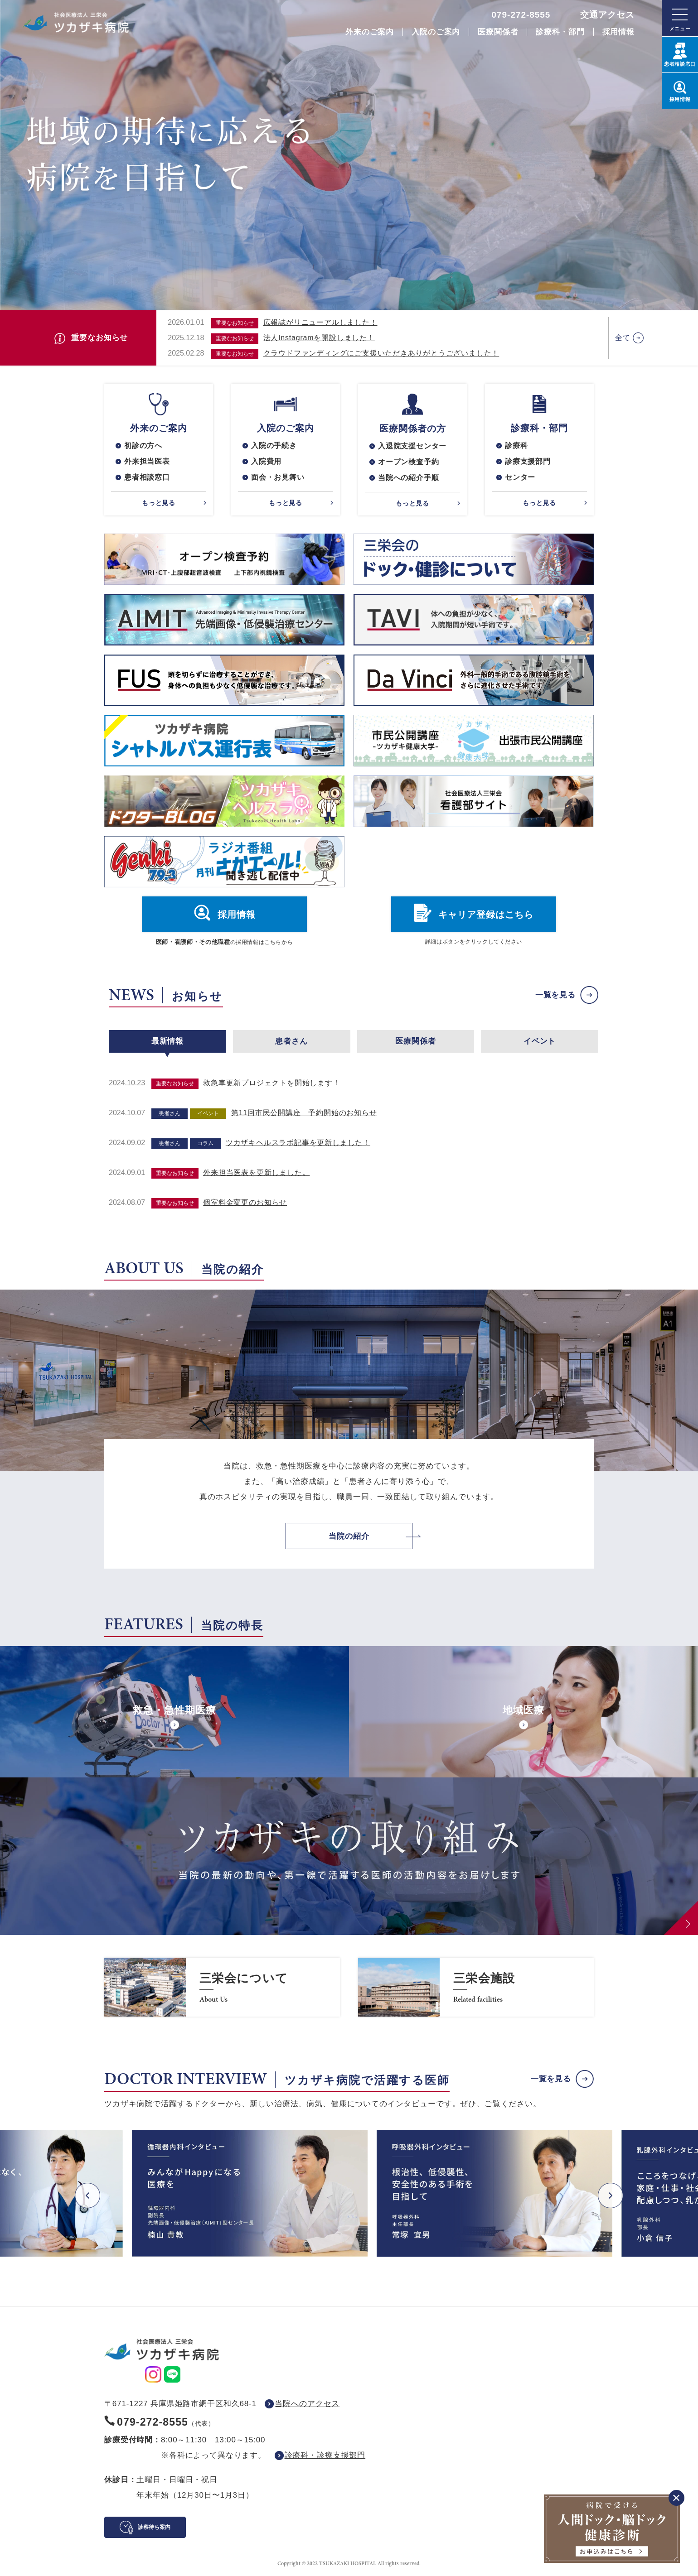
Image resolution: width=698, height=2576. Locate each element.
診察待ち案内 (154, 2527)
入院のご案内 (436, 32)
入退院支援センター (412, 446)
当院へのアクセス (307, 2403)
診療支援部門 (528, 461)
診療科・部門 (560, 32)
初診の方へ (143, 445)
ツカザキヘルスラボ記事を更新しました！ (298, 1142)
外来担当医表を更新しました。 (256, 1172)
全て (622, 338)
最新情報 (167, 1041)
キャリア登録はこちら (485, 915)
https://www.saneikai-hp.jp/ (222, 1987)
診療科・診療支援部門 (325, 2455)
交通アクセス (607, 14)
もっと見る (158, 502)
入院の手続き (274, 445)
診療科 (516, 445)
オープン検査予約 (408, 462)
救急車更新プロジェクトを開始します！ (271, 1083)
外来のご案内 (369, 32)
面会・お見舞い (278, 477)
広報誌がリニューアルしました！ (320, 322)
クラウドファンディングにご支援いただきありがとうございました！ (381, 353)
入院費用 (266, 461)
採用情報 (618, 32)
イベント (540, 1041)
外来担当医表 (147, 461)
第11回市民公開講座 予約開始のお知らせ (304, 1113)
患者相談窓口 (147, 477)
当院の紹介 (349, 1536)
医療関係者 (498, 32)
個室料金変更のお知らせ (245, 1202)
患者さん (291, 1041)
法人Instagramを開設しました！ (319, 338)
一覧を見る (555, 995)
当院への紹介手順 (408, 477)
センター (520, 477)
